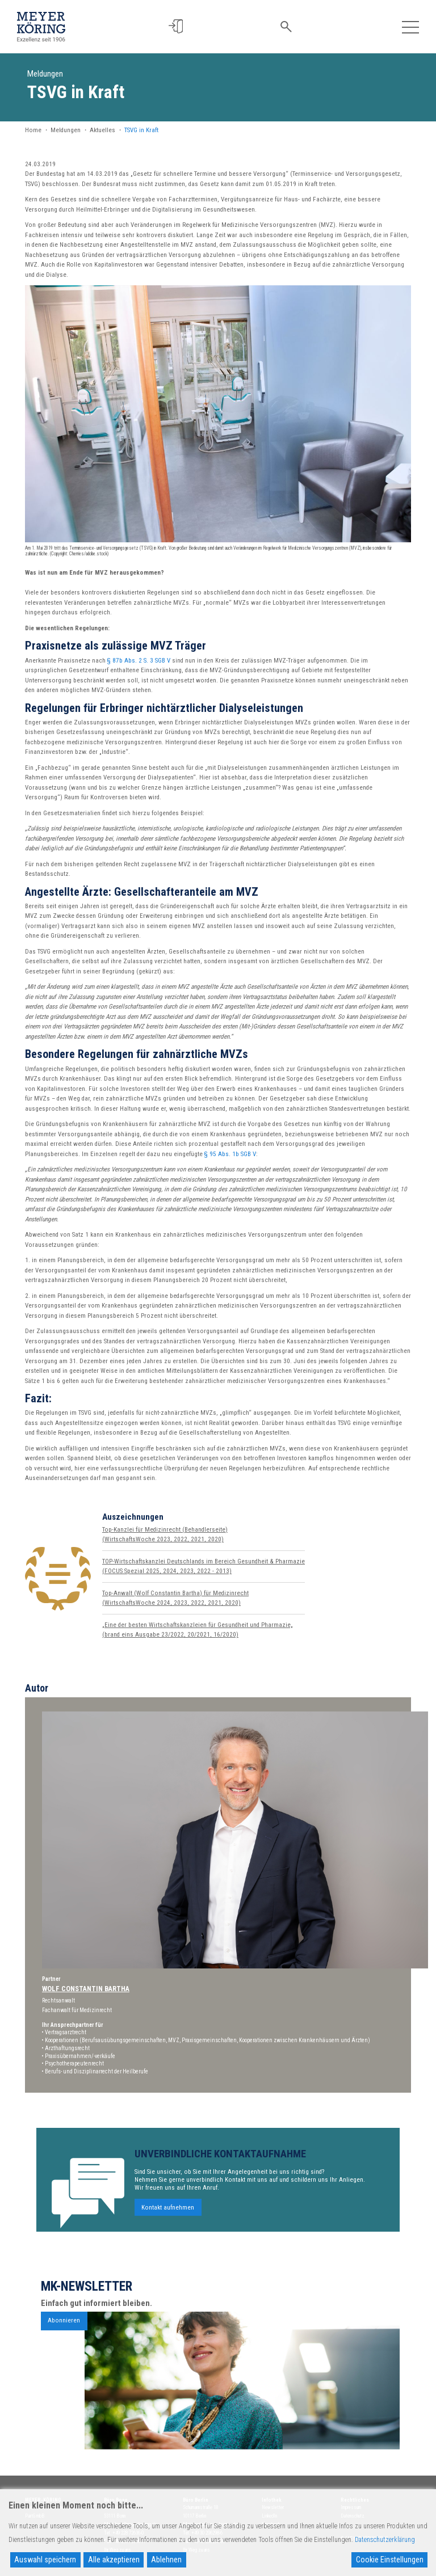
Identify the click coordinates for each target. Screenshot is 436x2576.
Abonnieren (64, 2348)
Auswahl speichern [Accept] (45, 2559)
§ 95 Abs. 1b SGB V (230, 1154)
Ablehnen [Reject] (166, 2559)
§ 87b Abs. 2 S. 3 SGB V (138, 660)
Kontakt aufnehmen (167, 2235)
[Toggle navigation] (410, 26)
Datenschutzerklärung (385, 2540)
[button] (177, 26)
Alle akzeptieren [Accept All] (114, 2559)
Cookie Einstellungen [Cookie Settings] (390, 2559)
